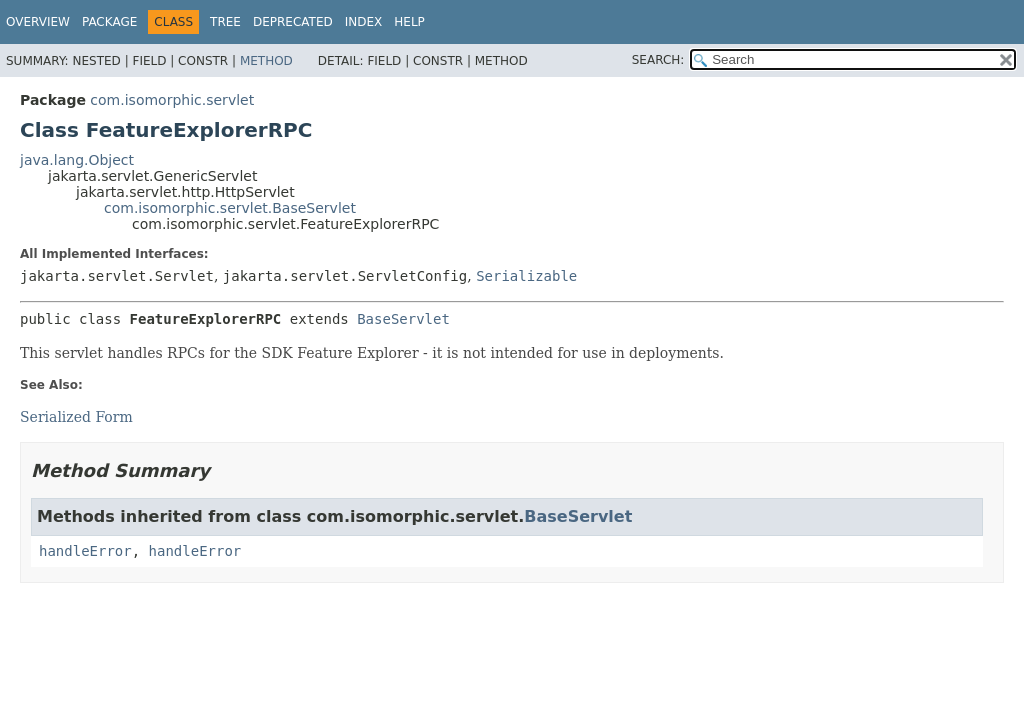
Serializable (526, 276)
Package (109, 22)
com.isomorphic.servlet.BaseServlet (230, 208)
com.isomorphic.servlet (172, 100)
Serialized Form (76, 417)
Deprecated (293, 22)
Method (266, 61)
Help (409, 22)
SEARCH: (658, 60)
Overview (38, 22)
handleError (85, 551)
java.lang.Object (77, 160)
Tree (225, 22)
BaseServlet (403, 319)
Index (364, 22)
